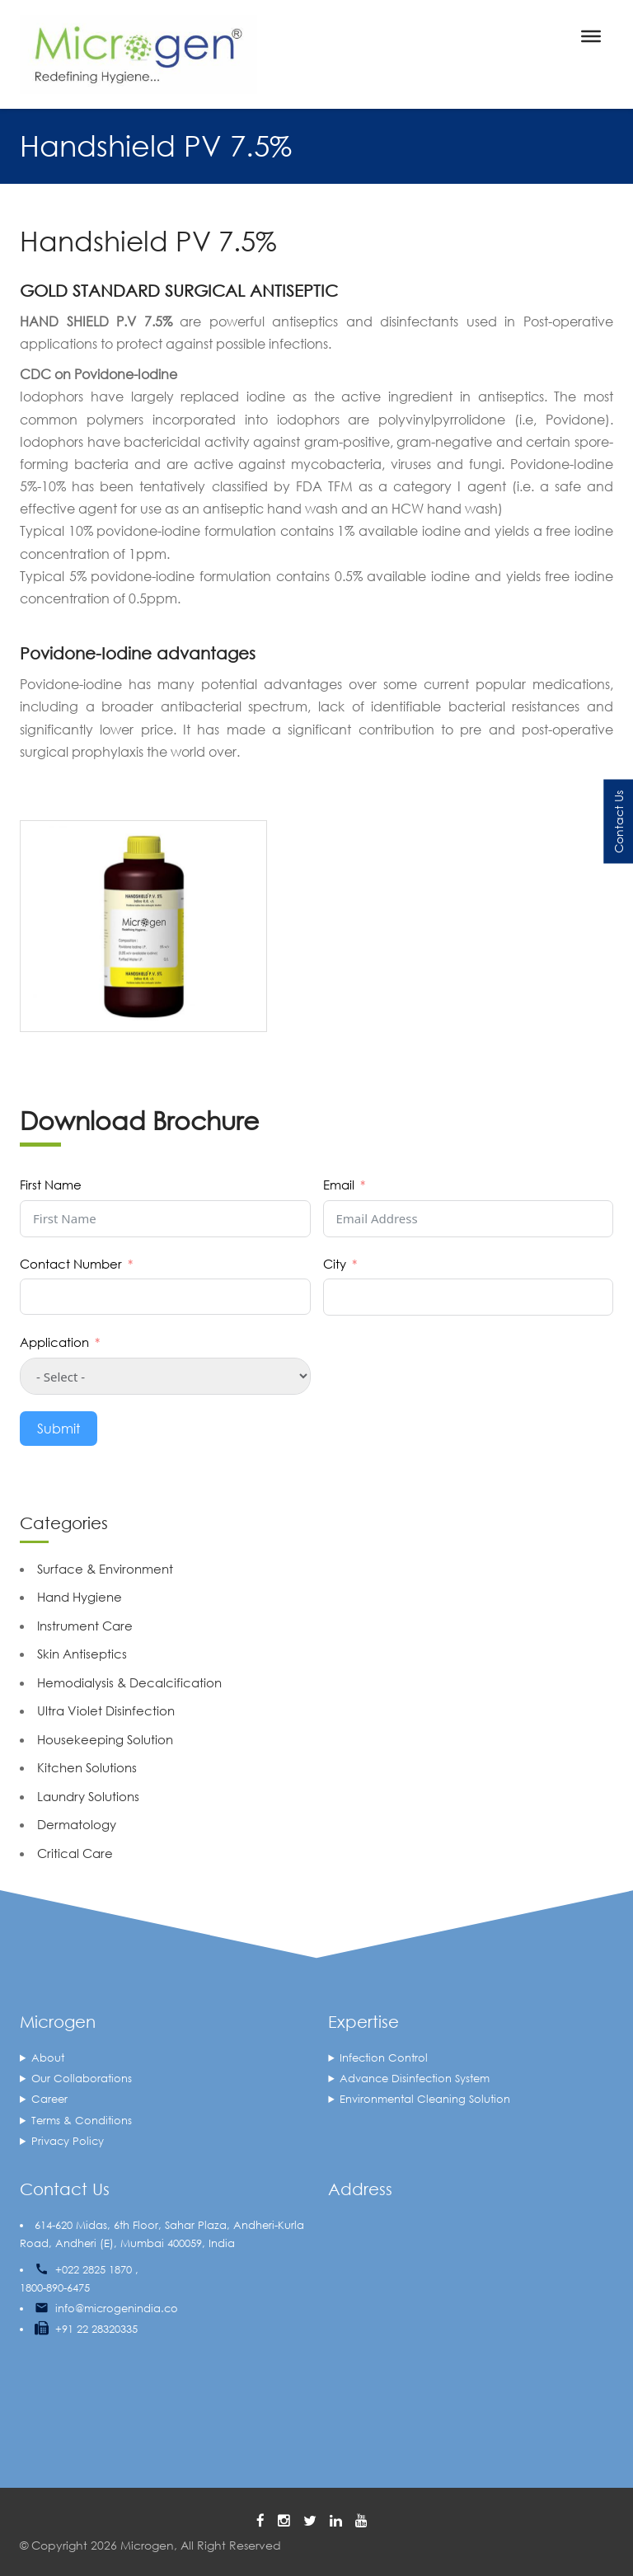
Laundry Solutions (88, 1796)
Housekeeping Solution (105, 1739)
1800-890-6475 (55, 2288)
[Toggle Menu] (591, 36)
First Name (51, 1184)
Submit (58, 1428)
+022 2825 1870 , (96, 2270)
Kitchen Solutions (87, 1767)
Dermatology (76, 1824)
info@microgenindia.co (116, 2309)
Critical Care (75, 1853)
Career (49, 2099)
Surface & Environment (105, 1568)
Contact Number (71, 1263)
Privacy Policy (67, 2141)
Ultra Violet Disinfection (106, 1710)
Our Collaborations (81, 2079)
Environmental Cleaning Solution (425, 2099)
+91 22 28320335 (96, 2329)
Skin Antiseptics (82, 1653)
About (47, 2058)
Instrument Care (85, 1625)
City (334, 1263)
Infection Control (384, 2058)
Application (54, 1342)
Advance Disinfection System (415, 2079)
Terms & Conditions (81, 2121)
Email (338, 1184)
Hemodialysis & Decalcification (129, 1682)
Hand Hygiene (79, 1596)
